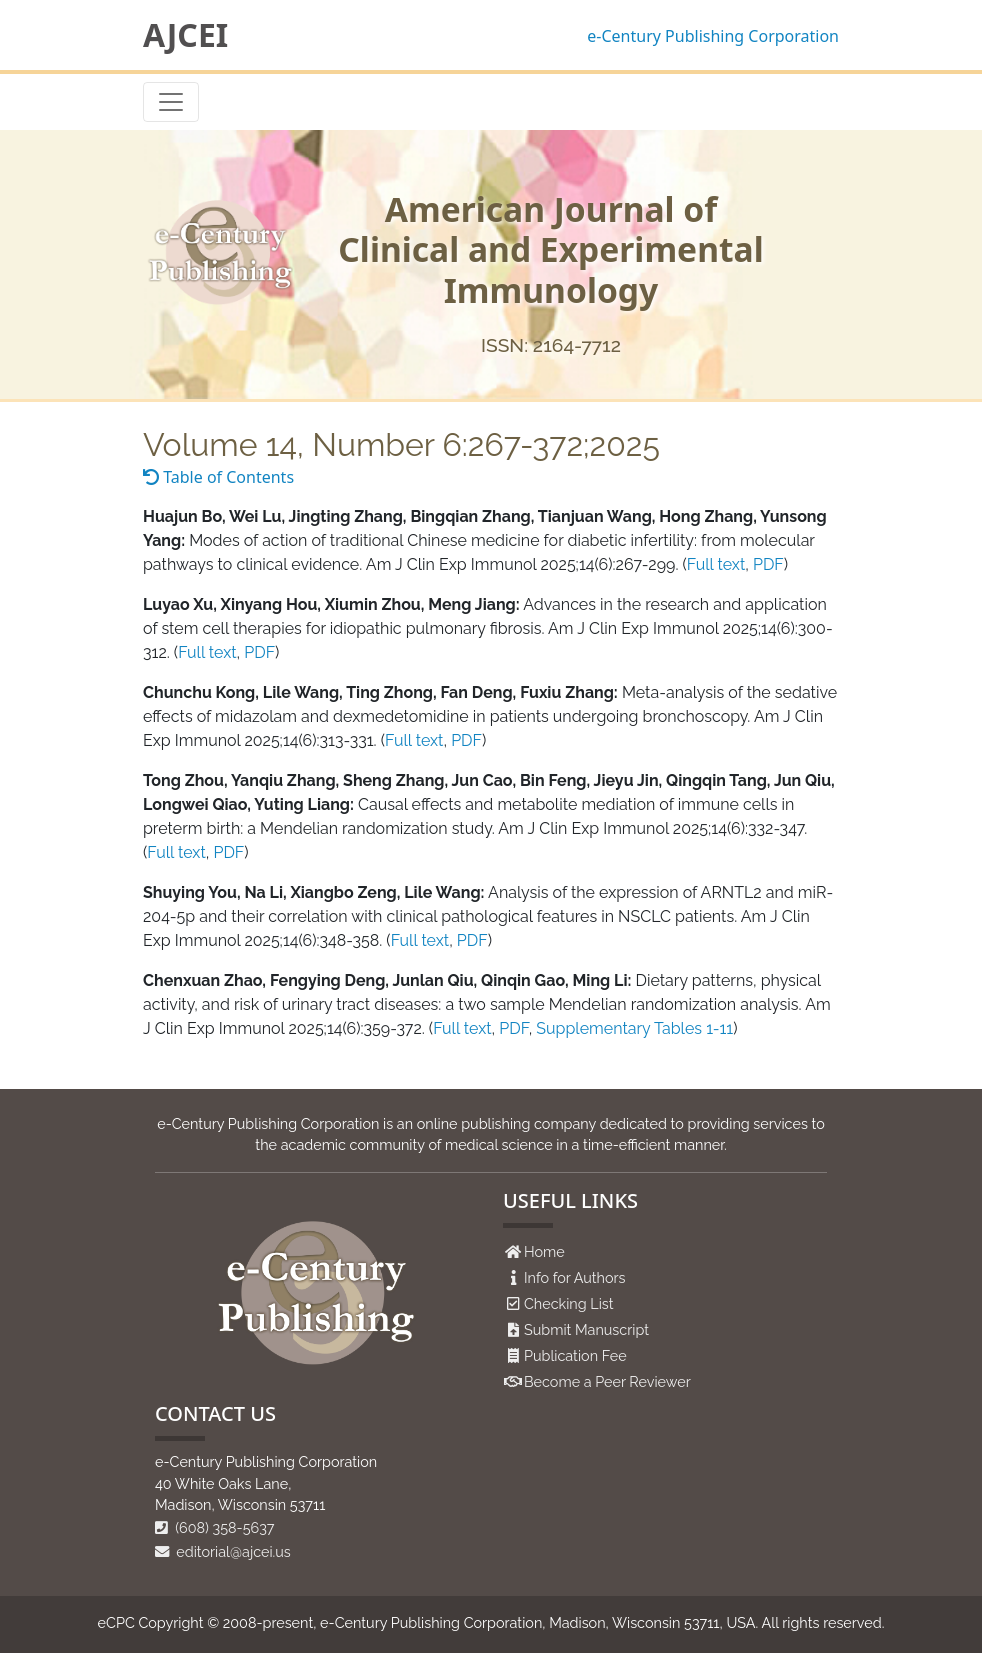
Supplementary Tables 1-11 (634, 1028)
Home (544, 1251)
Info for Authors (575, 1277)
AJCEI (185, 35)
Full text (716, 564)
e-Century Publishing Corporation (713, 36)
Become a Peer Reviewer (607, 1381)
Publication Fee (575, 1355)
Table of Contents (218, 477)
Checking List (569, 1303)
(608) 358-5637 (215, 1527)
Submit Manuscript (586, 1329)
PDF (768, 564)
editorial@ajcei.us (223, 1551)
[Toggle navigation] (171, 102)
